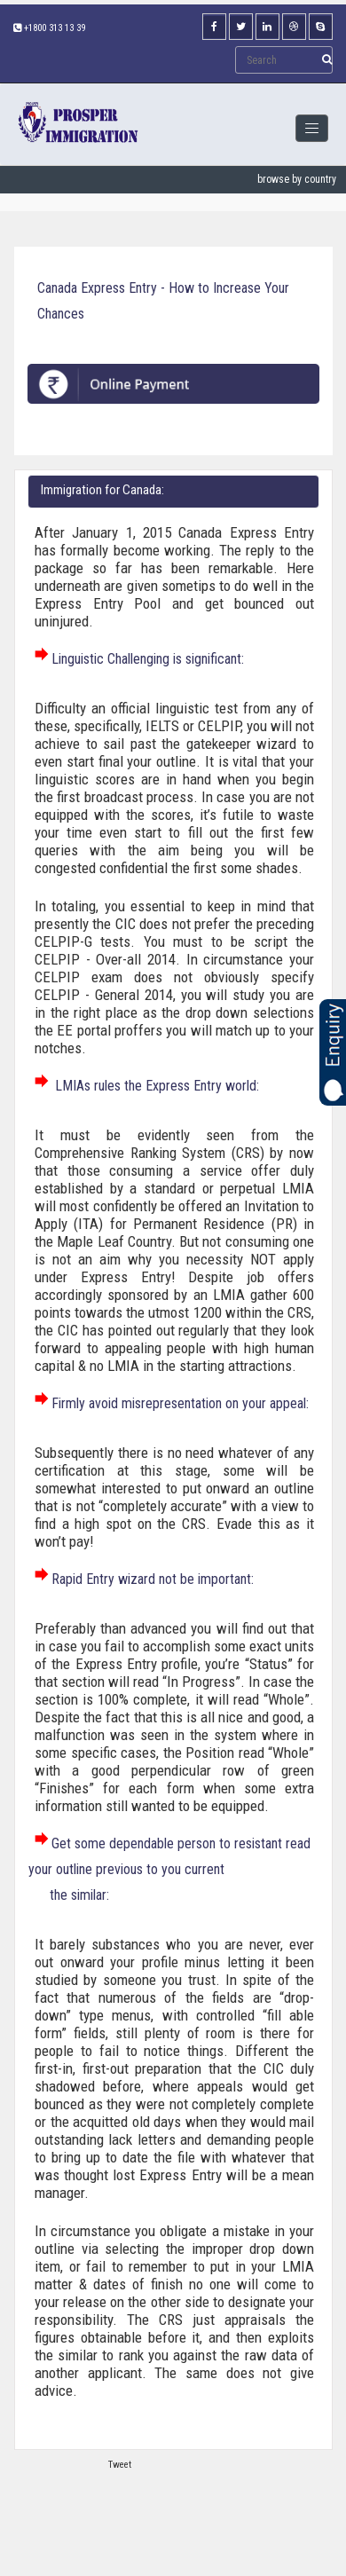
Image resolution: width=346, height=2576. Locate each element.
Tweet (119, 2464)
